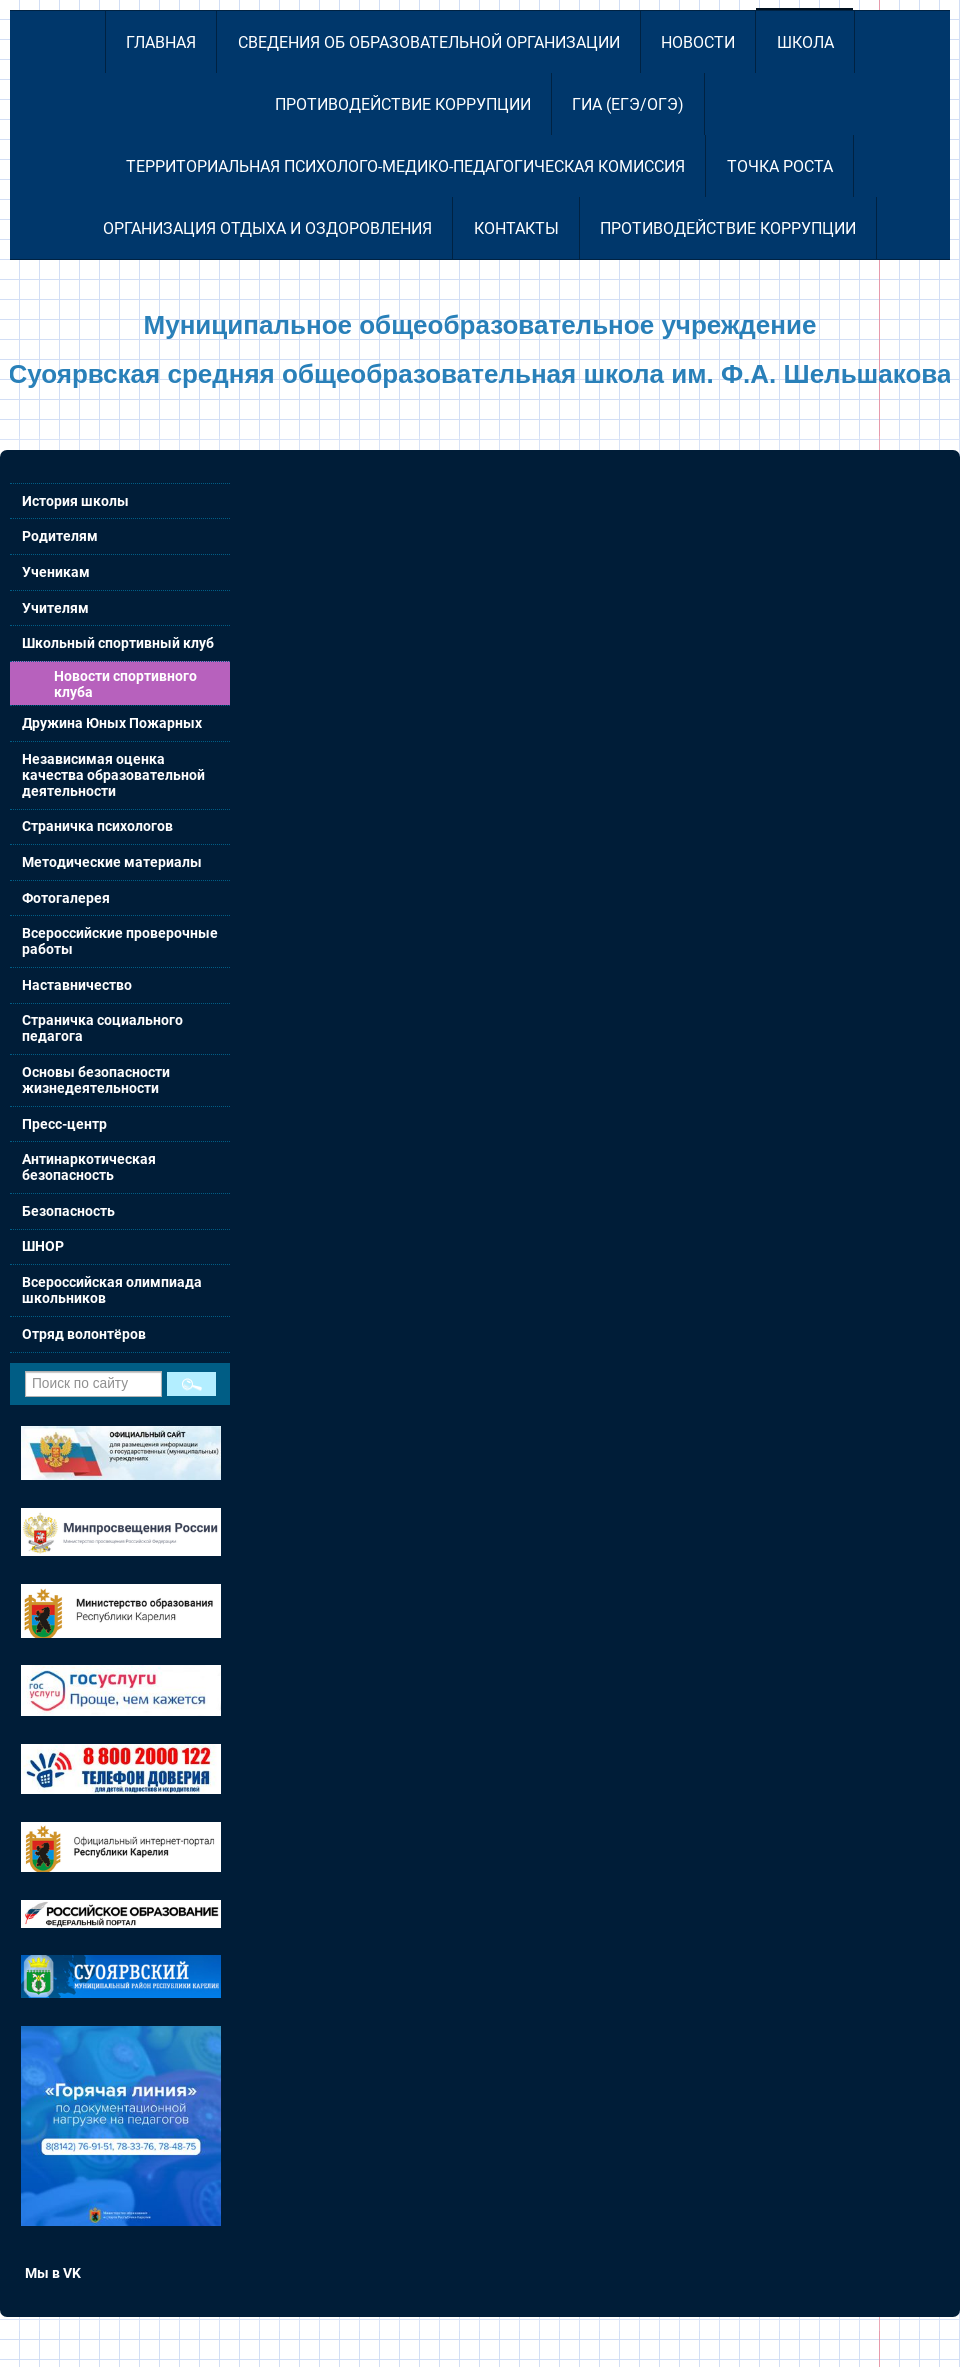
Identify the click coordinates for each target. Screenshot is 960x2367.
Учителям (55, 608)
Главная (161, 42)
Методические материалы (112, 862)
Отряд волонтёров (84, 1334)
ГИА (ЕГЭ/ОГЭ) (628, 104)
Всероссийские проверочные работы (120, 941)
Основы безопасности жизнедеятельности (96, 1080)
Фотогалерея (66, 898)
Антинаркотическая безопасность (89, 1167)
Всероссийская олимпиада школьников (112, 1290)
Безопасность (68, 1211)
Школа (805, 42)
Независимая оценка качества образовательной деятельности (113, 775)
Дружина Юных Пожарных (112, 723)
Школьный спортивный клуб (118, 643)
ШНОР (43, 1246)
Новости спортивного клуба (125, 684)
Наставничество (77, 985)
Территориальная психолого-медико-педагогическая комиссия (405, 166)
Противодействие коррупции (403, 104)
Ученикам (56, 572)
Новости (698, 42)
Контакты (516, 228)
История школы (75, 501)
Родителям (60, 536)
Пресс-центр (64, 1124)
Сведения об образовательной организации (429, 42)
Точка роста (780, 166)
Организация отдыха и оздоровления (267, 228)
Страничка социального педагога (102, 1028)
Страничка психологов (97, 826)
